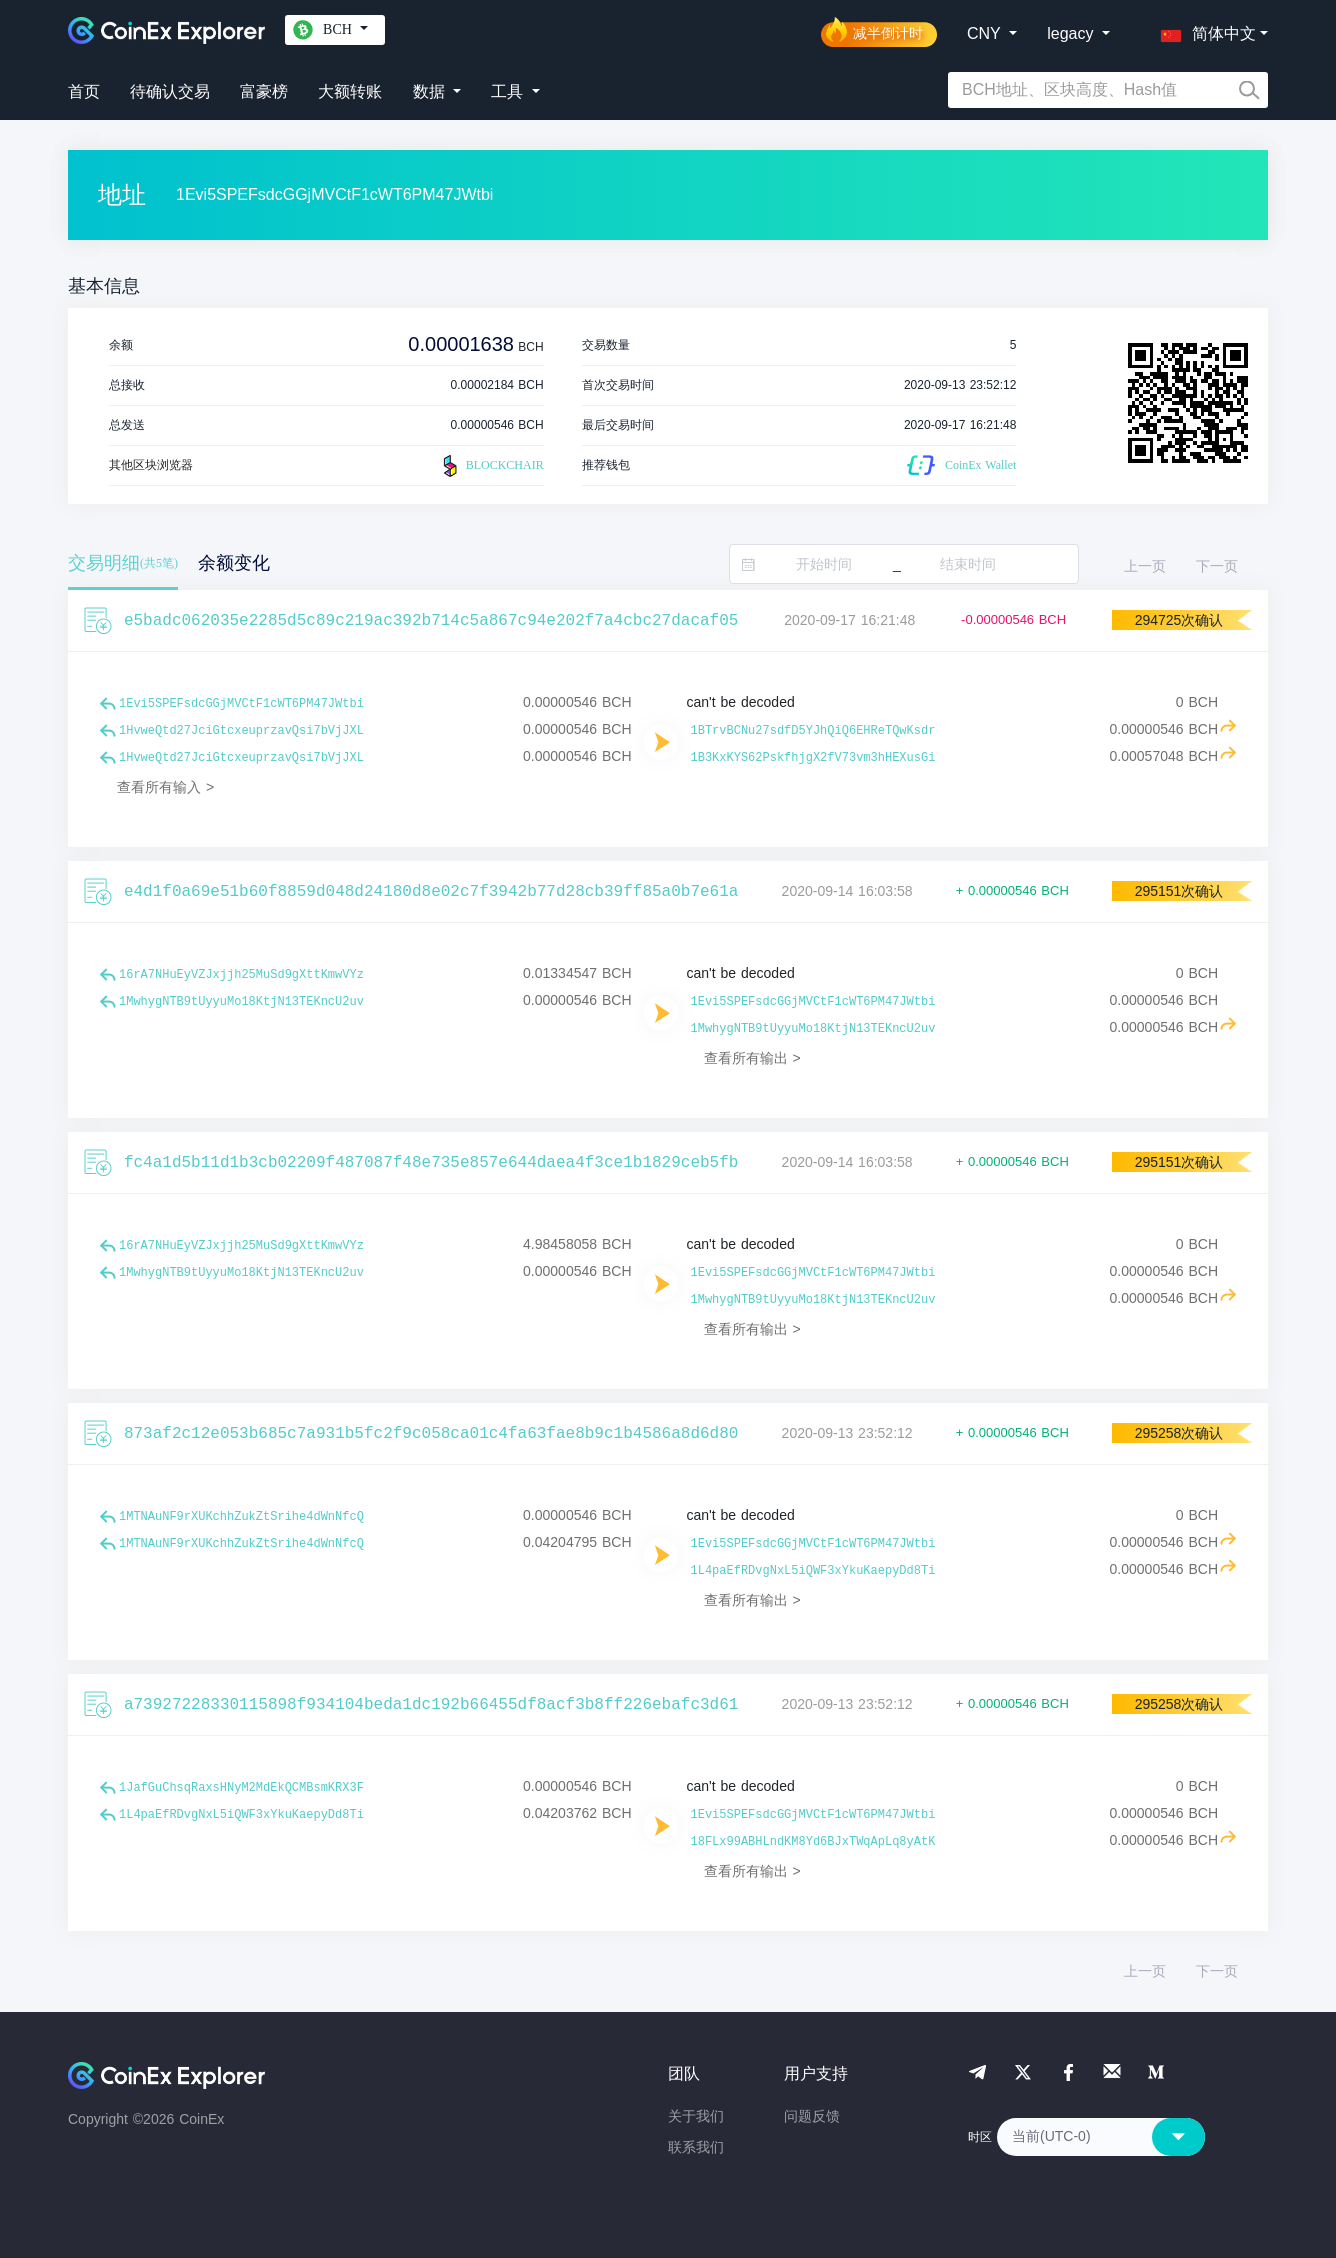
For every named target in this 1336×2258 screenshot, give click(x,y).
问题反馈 (812, 2116)
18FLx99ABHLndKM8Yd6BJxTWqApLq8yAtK (813, 1842)
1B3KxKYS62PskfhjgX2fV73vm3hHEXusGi (813, 758)
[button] (1204, 30)
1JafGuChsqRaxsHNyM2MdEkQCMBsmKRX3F (241, 1788)
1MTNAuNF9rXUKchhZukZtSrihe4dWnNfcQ (241, 1517)
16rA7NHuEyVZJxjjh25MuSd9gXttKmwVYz (241, 975)
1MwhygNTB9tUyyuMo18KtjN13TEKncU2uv (241, 1002)
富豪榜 (264, 91)
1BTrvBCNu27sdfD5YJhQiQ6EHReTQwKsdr (813, 731)
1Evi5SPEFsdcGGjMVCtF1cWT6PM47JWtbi (241, 704)
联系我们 (696, 2147)
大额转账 (350, 91)
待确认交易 (170, 91)
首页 (84, 91)
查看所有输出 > (752, 1058)
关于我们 (696, 2116)
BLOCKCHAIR (491, 466)
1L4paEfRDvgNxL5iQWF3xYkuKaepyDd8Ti (813, 1571)
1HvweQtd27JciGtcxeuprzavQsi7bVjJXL (241, 731)
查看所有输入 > (165, 787)
